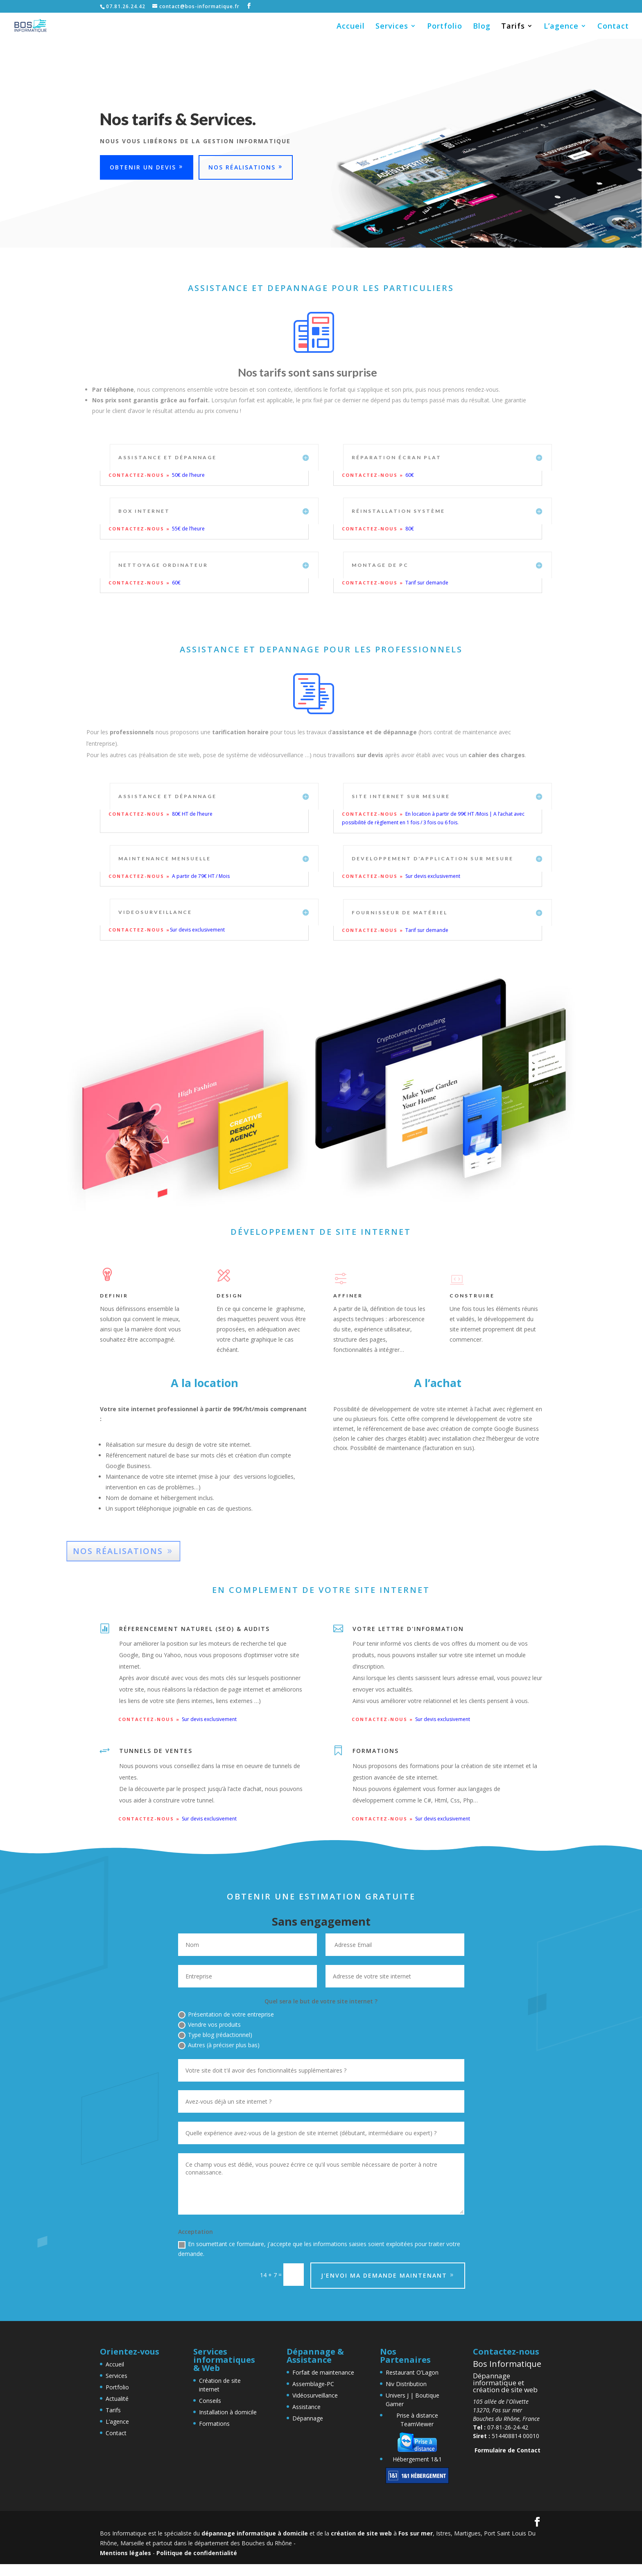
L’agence (561, 27)
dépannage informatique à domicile (254, 2533)
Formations (214, 2423)
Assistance (306, 2407)
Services (391, 27)
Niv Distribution (406, 2384)
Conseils (210, 2401)
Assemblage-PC (313, 2384)
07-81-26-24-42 (500, 2427)
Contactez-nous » (140, 475)
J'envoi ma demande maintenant (384, 2275)
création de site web (361, 2533)
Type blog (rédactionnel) (215, 2035)
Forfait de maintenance (323, 2372)
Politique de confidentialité (196, 2553)
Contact (613, 27)
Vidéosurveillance (315, 2395)
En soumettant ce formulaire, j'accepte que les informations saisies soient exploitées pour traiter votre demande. (319, 2249)
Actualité (117, 2398)
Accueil (351, 27)
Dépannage (307, 2418)
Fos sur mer (415, 2533)
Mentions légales (125, 2553)
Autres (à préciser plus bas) (219, 2045)
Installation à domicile (228, 2412)
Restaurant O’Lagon (412, 2372)
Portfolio (444, 27)
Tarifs (513, 27)
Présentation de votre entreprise (226, 2014)
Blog (482, 27)
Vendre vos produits (209, 2025)
